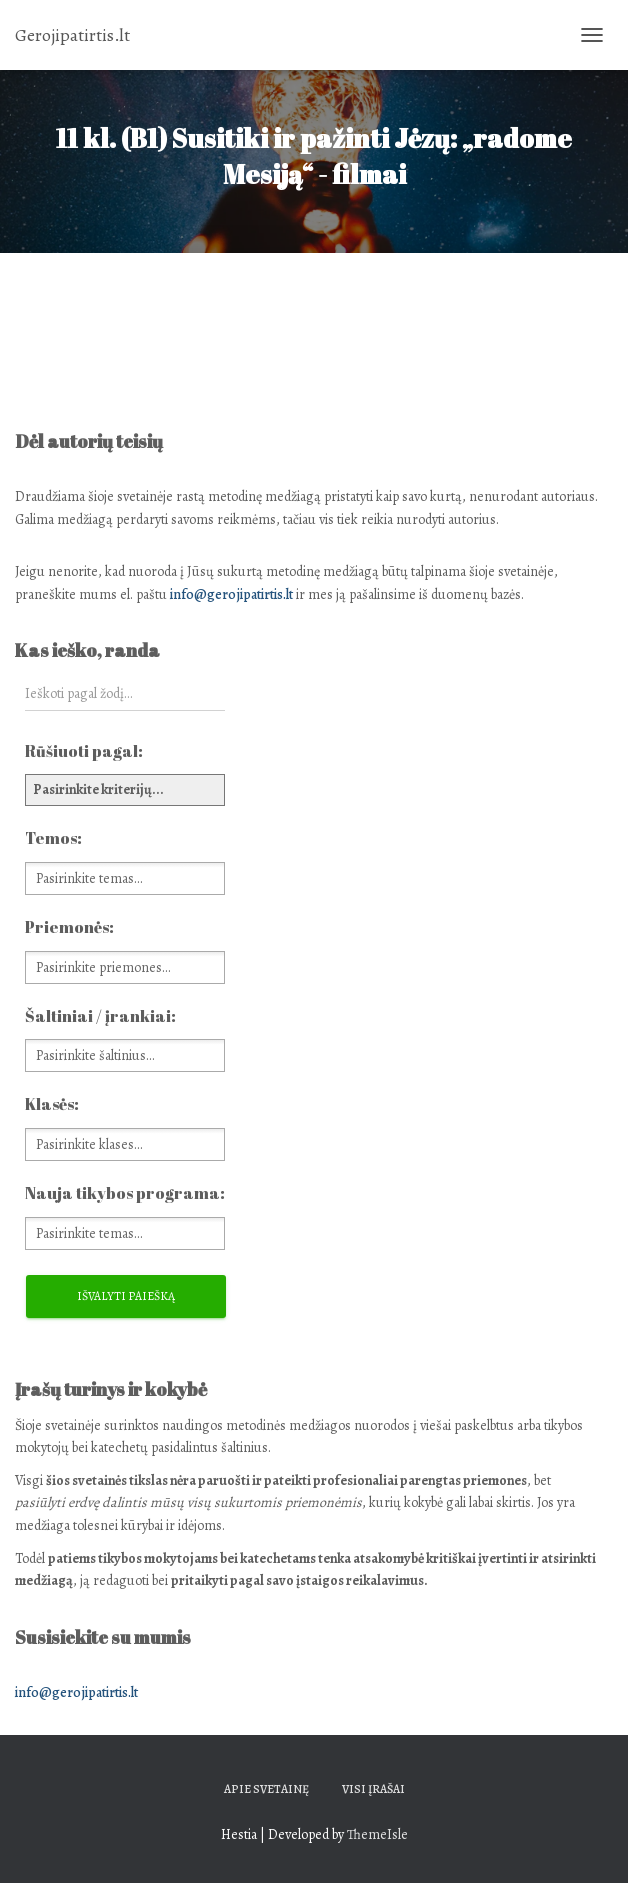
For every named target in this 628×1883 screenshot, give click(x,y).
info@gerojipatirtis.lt (231, 594)
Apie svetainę (266, 1789)
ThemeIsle (377, 1834)
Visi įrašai (373, 1789)
